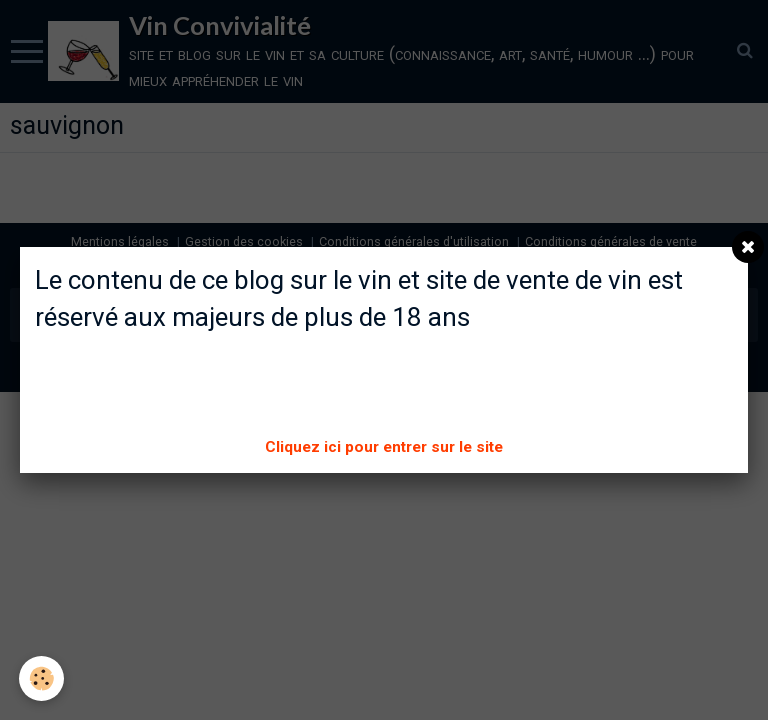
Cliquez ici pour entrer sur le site (384, 447)
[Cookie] (42, 678)
